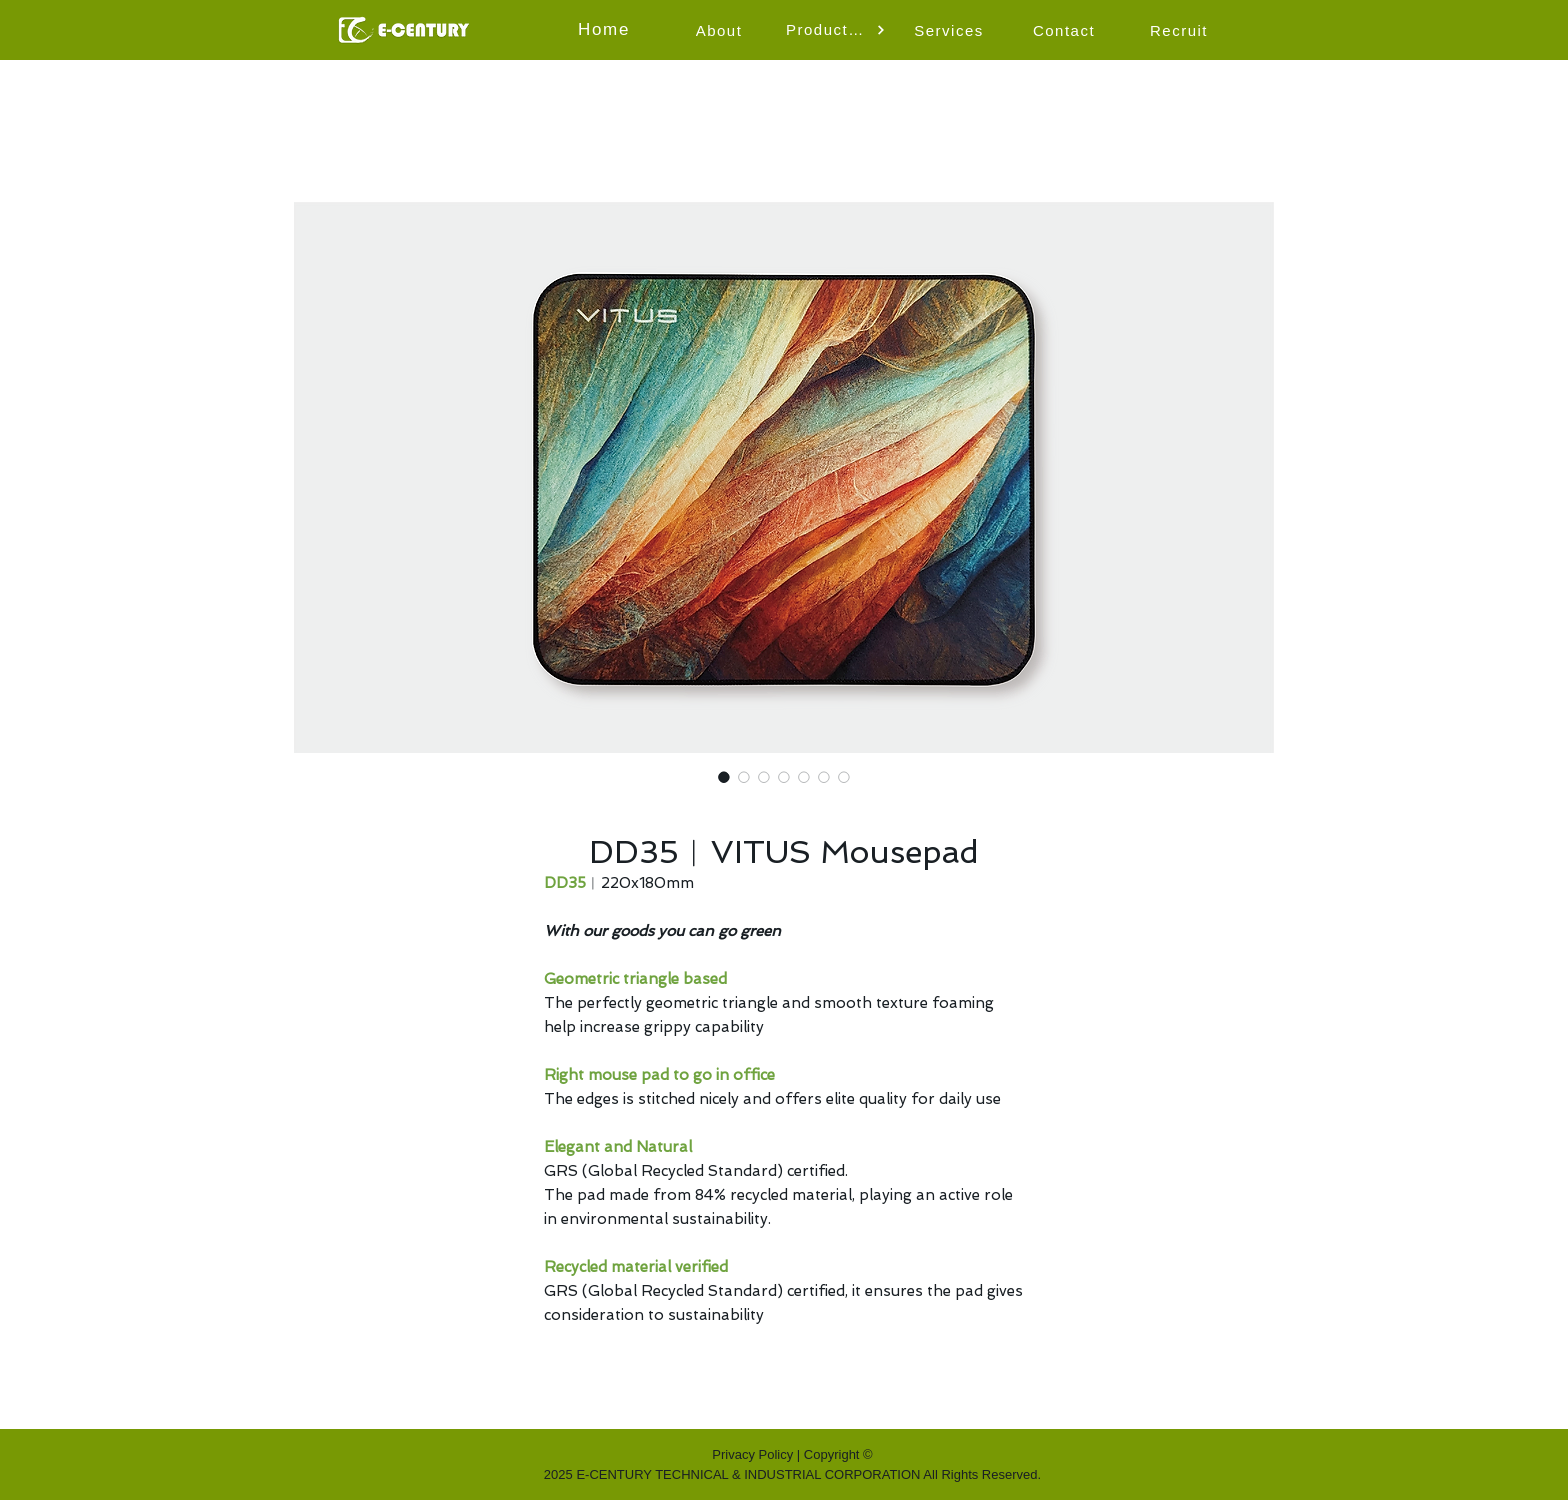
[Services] (951, 30)
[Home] (606, 30)
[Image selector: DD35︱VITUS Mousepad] (724, 777)
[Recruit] (1181, 30)
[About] (721, 30)
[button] (836, 30)
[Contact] (1066, 30)
